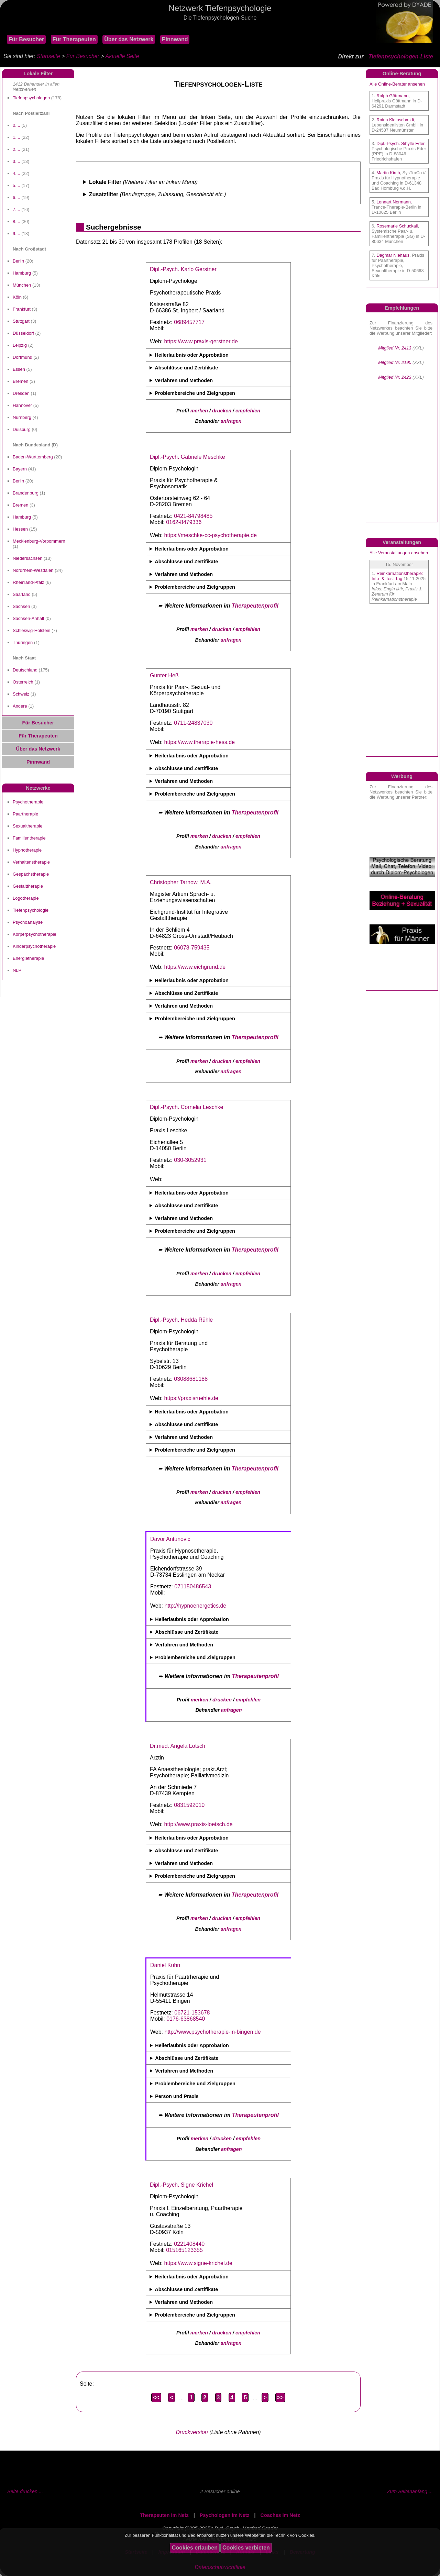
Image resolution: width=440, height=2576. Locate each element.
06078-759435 (191, 948)
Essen (19, 369)
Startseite (48, 56)
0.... (16, 125)
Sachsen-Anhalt (28, 618)
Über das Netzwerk (128, 39)
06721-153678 (192, 2013)
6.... (16, 197)
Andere (20, 706)
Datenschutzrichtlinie (220, 2567)
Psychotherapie (28, 801)
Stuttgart (21, 321)
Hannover (22, 405)
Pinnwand (175, 39)
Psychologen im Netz (225, 2515)
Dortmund (22, 357)
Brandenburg (25, 493)
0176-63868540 (185, 2019)
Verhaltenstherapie (31, 862)
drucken (221, 410)
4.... (16, 173)
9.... (16, 233)
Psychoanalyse (28, 922)
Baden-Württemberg (33, 456)
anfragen (231, 421)
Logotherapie (26, 898)
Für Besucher (26, 39)
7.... (16, 209)
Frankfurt (22, 309)
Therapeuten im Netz (164, 2515)
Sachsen (21, 606)
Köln (17, 297)
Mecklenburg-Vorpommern (39, 541)
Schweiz (21, 694)
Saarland (22, 594)
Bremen (20, 381)
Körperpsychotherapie (34, 934)
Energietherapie (28, 958)
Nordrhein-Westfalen (33, 570)
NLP (17, 970)
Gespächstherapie (31, 874)
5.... (16, 185)
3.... (16, 161)
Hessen (20, 529)
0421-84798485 (193, 516)
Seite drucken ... (25, 2491)
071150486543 (192, 1586)
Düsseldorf (23, 333)
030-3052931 (190, 1160)
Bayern (20, 468)
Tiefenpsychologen (31, 97)
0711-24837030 (193, 723)
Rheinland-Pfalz (28, 582)
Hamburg (22, 273)
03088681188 (191, 1379)
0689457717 (189, 322)
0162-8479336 (183, 522)
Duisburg (22, 429)
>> (280, 2397)
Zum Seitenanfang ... (410, 2491)
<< (156, 2397)
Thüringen (23, 642)
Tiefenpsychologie (30, 910)
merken (199, 410)
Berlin (18, 261)
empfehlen (247, 410)
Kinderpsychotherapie (34, 946)
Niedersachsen (27, 558)
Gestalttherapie (28, 886)
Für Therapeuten (74, 39)
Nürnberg (22, 417)
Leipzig (20, 345)
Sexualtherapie (27, 826)
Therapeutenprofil (255, 606)
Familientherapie (29, 838)
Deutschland (25, 670)
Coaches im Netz (280, 2515)
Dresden (21, 393)
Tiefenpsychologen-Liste (400, 56)
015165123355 (184, 2250)
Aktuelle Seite (122, 56)
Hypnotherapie (27, 850)
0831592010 (189, 1805)
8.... (16, 221)
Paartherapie (25, 814)
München (22, 285)
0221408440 (189, 2244)
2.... (16, 149)
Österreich (23, 682)
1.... (16, 137)
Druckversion (192, 2432)
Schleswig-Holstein (31, 630)
